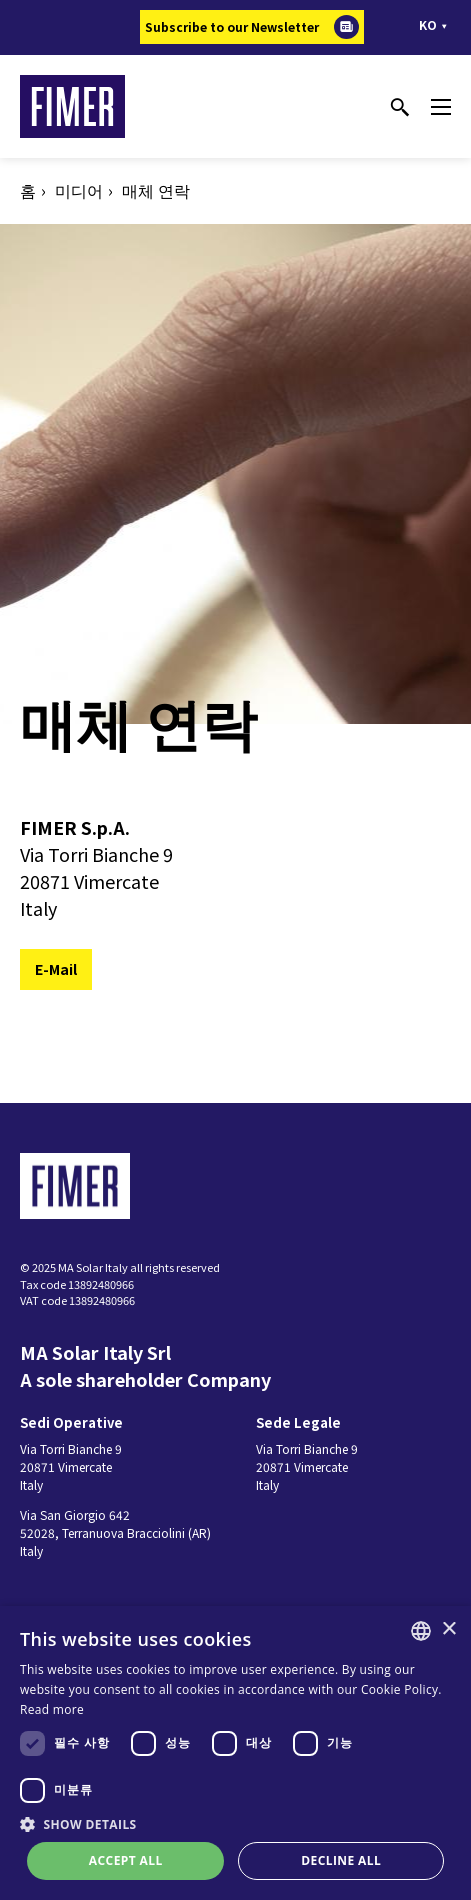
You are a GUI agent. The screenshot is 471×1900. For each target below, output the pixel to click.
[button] (235, 1824)
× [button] (448, 1629)
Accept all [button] (126, 1860)
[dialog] (235, 1753)
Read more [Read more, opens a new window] (52, 1709)
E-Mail (56, 969)
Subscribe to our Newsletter (232, 26)
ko (428, 24)
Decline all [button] (341, 1860)
